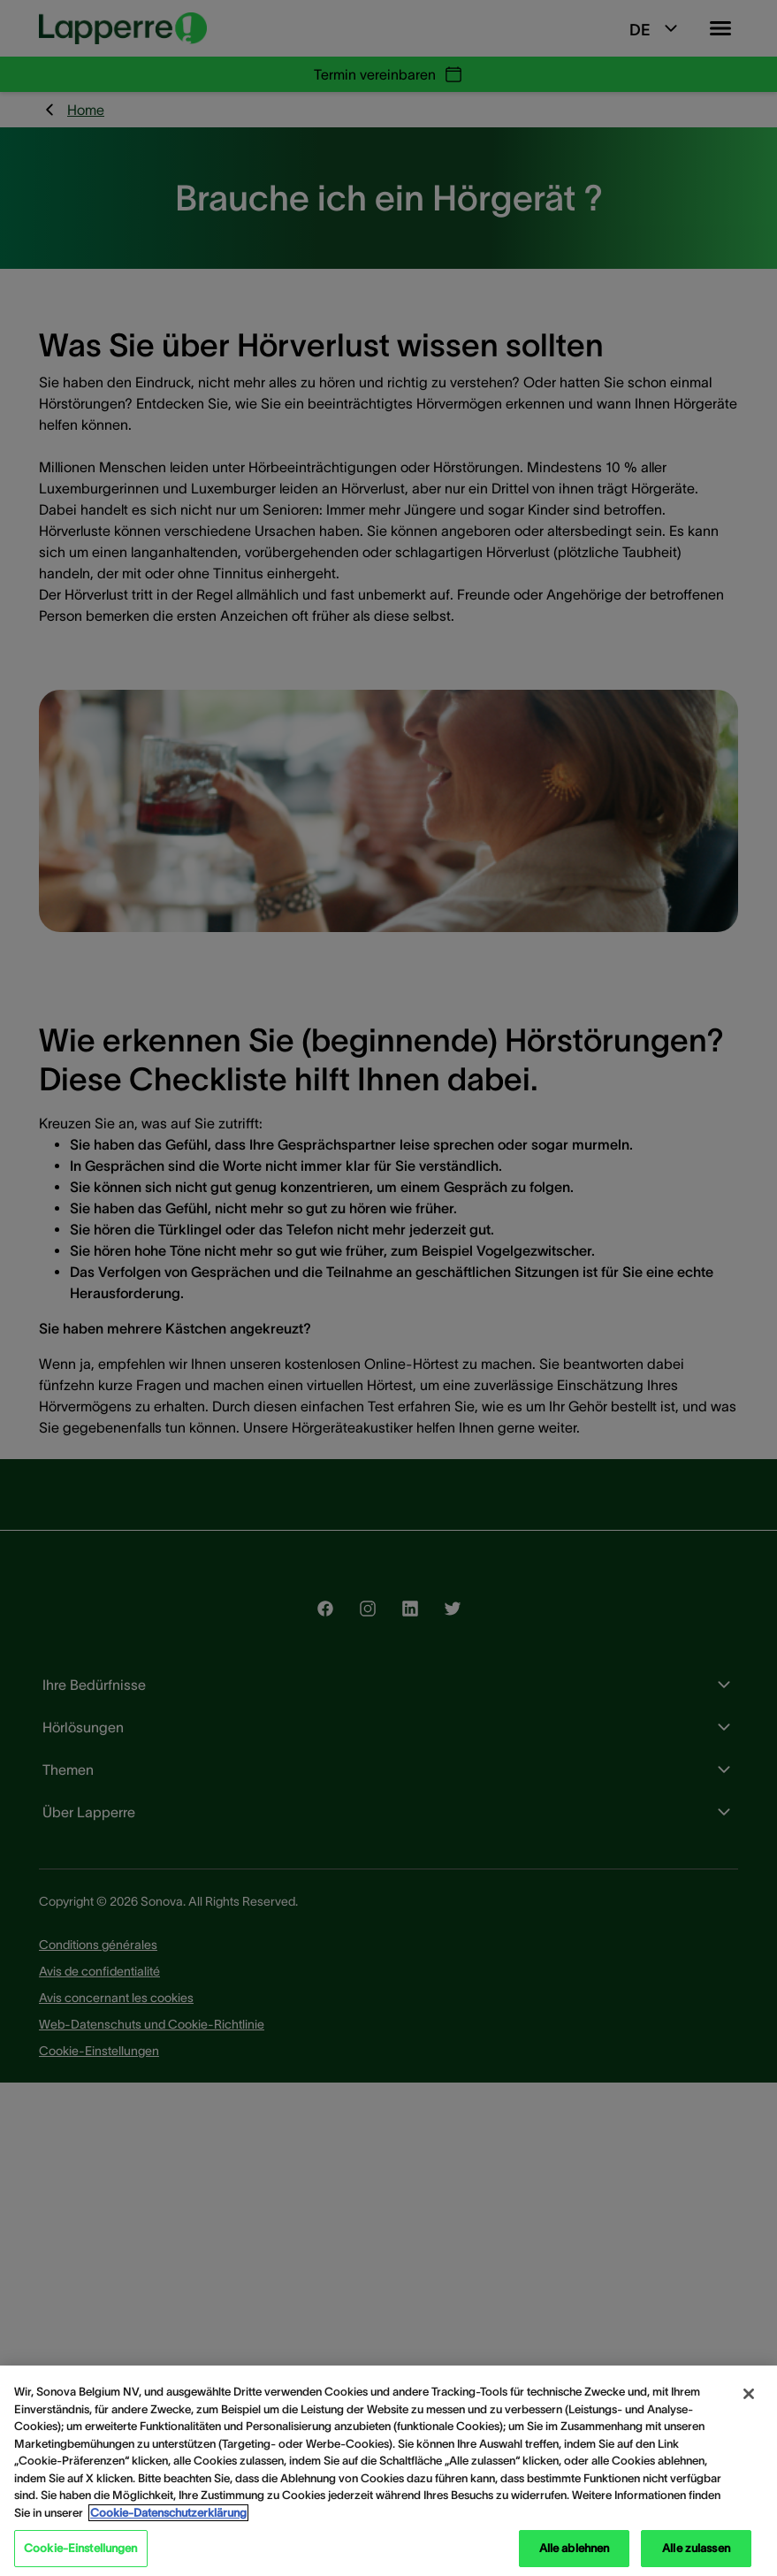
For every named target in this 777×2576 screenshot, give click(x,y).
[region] (388, 2471)
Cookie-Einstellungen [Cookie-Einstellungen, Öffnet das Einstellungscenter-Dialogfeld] (81, 2548)
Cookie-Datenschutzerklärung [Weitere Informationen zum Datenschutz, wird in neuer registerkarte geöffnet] (168, 2512)
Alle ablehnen (574, 2548)
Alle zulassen (696, 2548)
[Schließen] (748, 2393)
